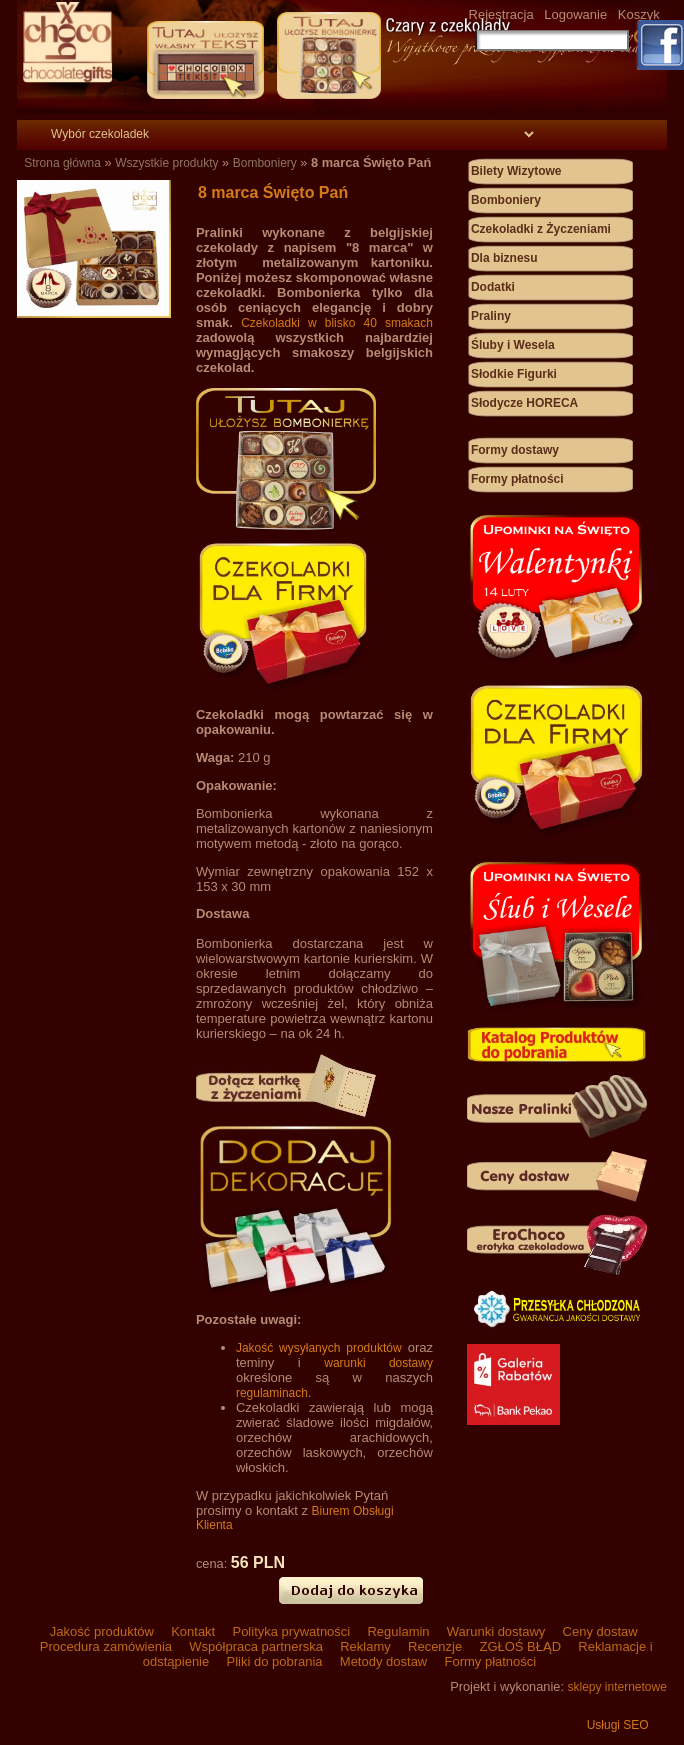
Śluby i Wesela (513, 345)
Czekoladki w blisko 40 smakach (337, 323)
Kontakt (193, 1631)
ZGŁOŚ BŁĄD (520, 1646)
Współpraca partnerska (256, 1646)
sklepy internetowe (617, 1687)
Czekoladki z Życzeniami (541, 229)
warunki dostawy (378, 1363)
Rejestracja (501, 14)
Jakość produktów (101, 1631)
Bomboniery (265, 163)
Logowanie (575, 14)
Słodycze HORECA (524, 403)
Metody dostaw (383, 1661)
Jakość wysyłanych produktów (319, 1348)
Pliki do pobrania (274, 1661)
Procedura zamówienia (105, 1646)
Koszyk (639, 14)
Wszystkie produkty (166, 163)
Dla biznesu (504, 258)
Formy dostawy (515, 450)
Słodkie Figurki (514, 374)
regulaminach (272, 1393)
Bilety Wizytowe (516, 171)
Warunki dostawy (496, 1631)
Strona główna (62, 163)
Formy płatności (517, 479)
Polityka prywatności (291, 1631)
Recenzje (434, 1646)
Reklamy (366, 1646)
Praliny (491, 316)
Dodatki (493, 287)
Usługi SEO (618, 1725)
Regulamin (398, 1631)
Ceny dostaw (598, 1631)
